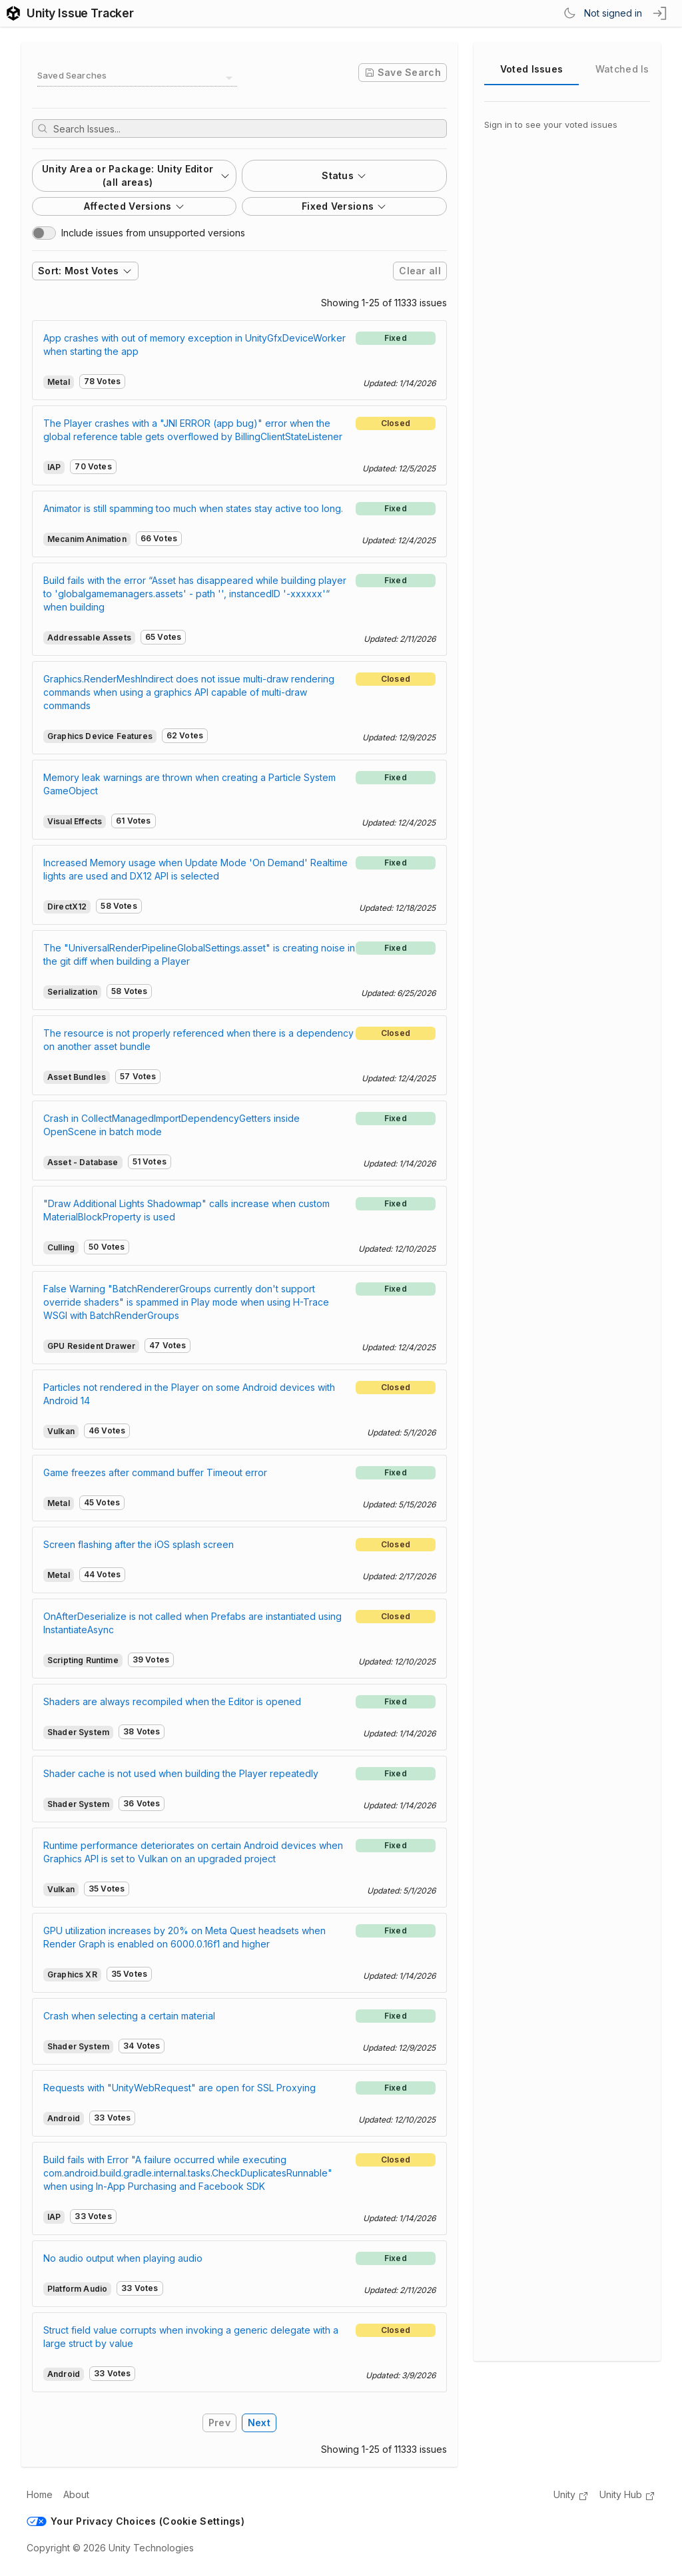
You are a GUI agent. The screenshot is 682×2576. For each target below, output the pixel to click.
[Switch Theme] (569, 13)
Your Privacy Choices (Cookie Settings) (135, 2521)
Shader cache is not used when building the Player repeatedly (180, 1773)
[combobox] (137, 78)
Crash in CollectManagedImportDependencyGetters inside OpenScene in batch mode (171, 1125)
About (76, 2494)
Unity (571, 2495)
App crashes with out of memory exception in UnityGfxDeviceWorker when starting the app (194, 344)
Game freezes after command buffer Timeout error (155, 1472)
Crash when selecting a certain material (129, 2015)
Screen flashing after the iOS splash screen (138, 1544)
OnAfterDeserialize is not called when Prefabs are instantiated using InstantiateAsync (192, 1623)
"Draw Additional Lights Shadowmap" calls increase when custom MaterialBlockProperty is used (186, 1210)
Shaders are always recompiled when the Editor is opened (172, 1701)
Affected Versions (134, 206)
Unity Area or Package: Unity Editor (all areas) (136, 175)
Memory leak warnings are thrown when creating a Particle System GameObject (189, 784)
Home (40, 2494)
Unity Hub (627, 2495)
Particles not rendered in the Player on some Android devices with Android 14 (189, 1394)
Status (344, 175)
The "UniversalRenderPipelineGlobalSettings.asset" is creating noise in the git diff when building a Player (199, 954)
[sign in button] (660, 13)
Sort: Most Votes (85, 270)
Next (259, 2422)
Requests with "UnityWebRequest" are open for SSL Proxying (179, 2087)
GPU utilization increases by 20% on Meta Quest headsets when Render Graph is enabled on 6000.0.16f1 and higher (184, 1937)
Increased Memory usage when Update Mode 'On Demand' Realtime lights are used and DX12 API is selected (195, 869)
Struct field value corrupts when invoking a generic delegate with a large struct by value (190, 2336)
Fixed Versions (344, 206)
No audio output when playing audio (122, 2258)
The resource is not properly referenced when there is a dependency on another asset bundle (198, 1039)
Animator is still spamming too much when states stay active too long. (193, 508)
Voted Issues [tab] (531, 69)
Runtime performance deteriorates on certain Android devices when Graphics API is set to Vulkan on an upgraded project (193, 1852)
